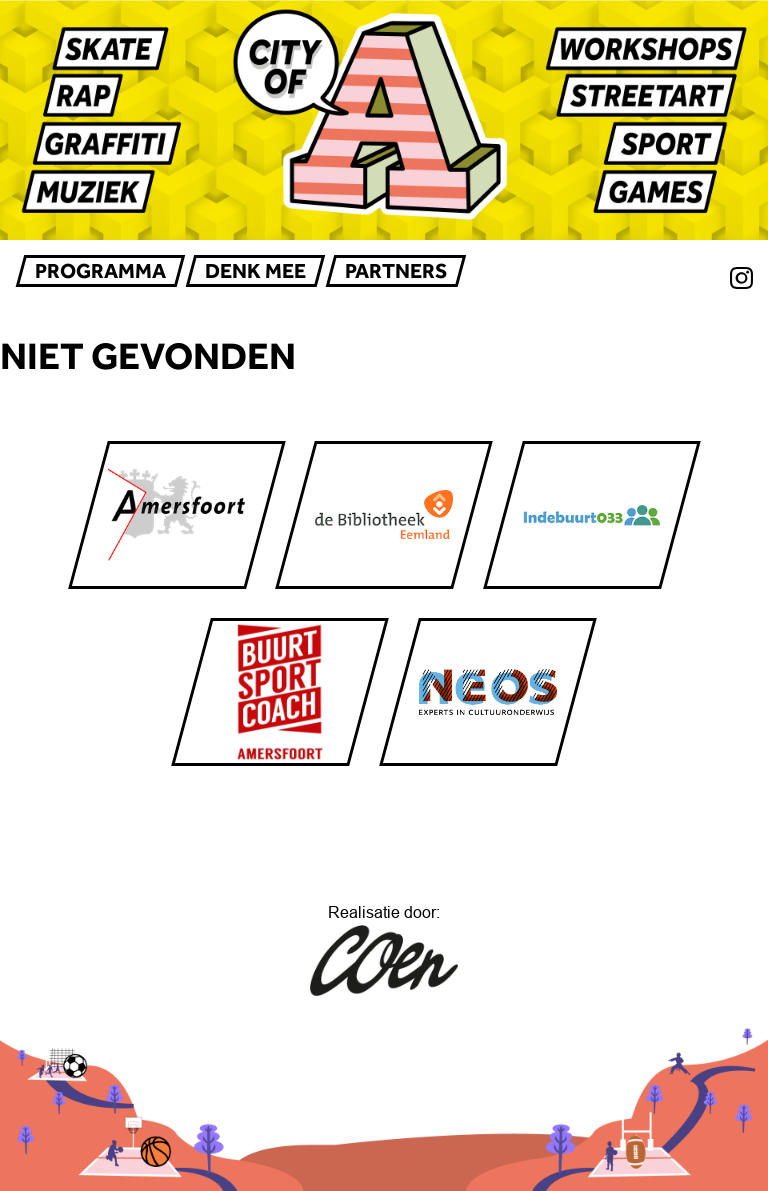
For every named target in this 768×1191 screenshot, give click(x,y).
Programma (100, 270)
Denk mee (255, 270)
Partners (396, 270)
